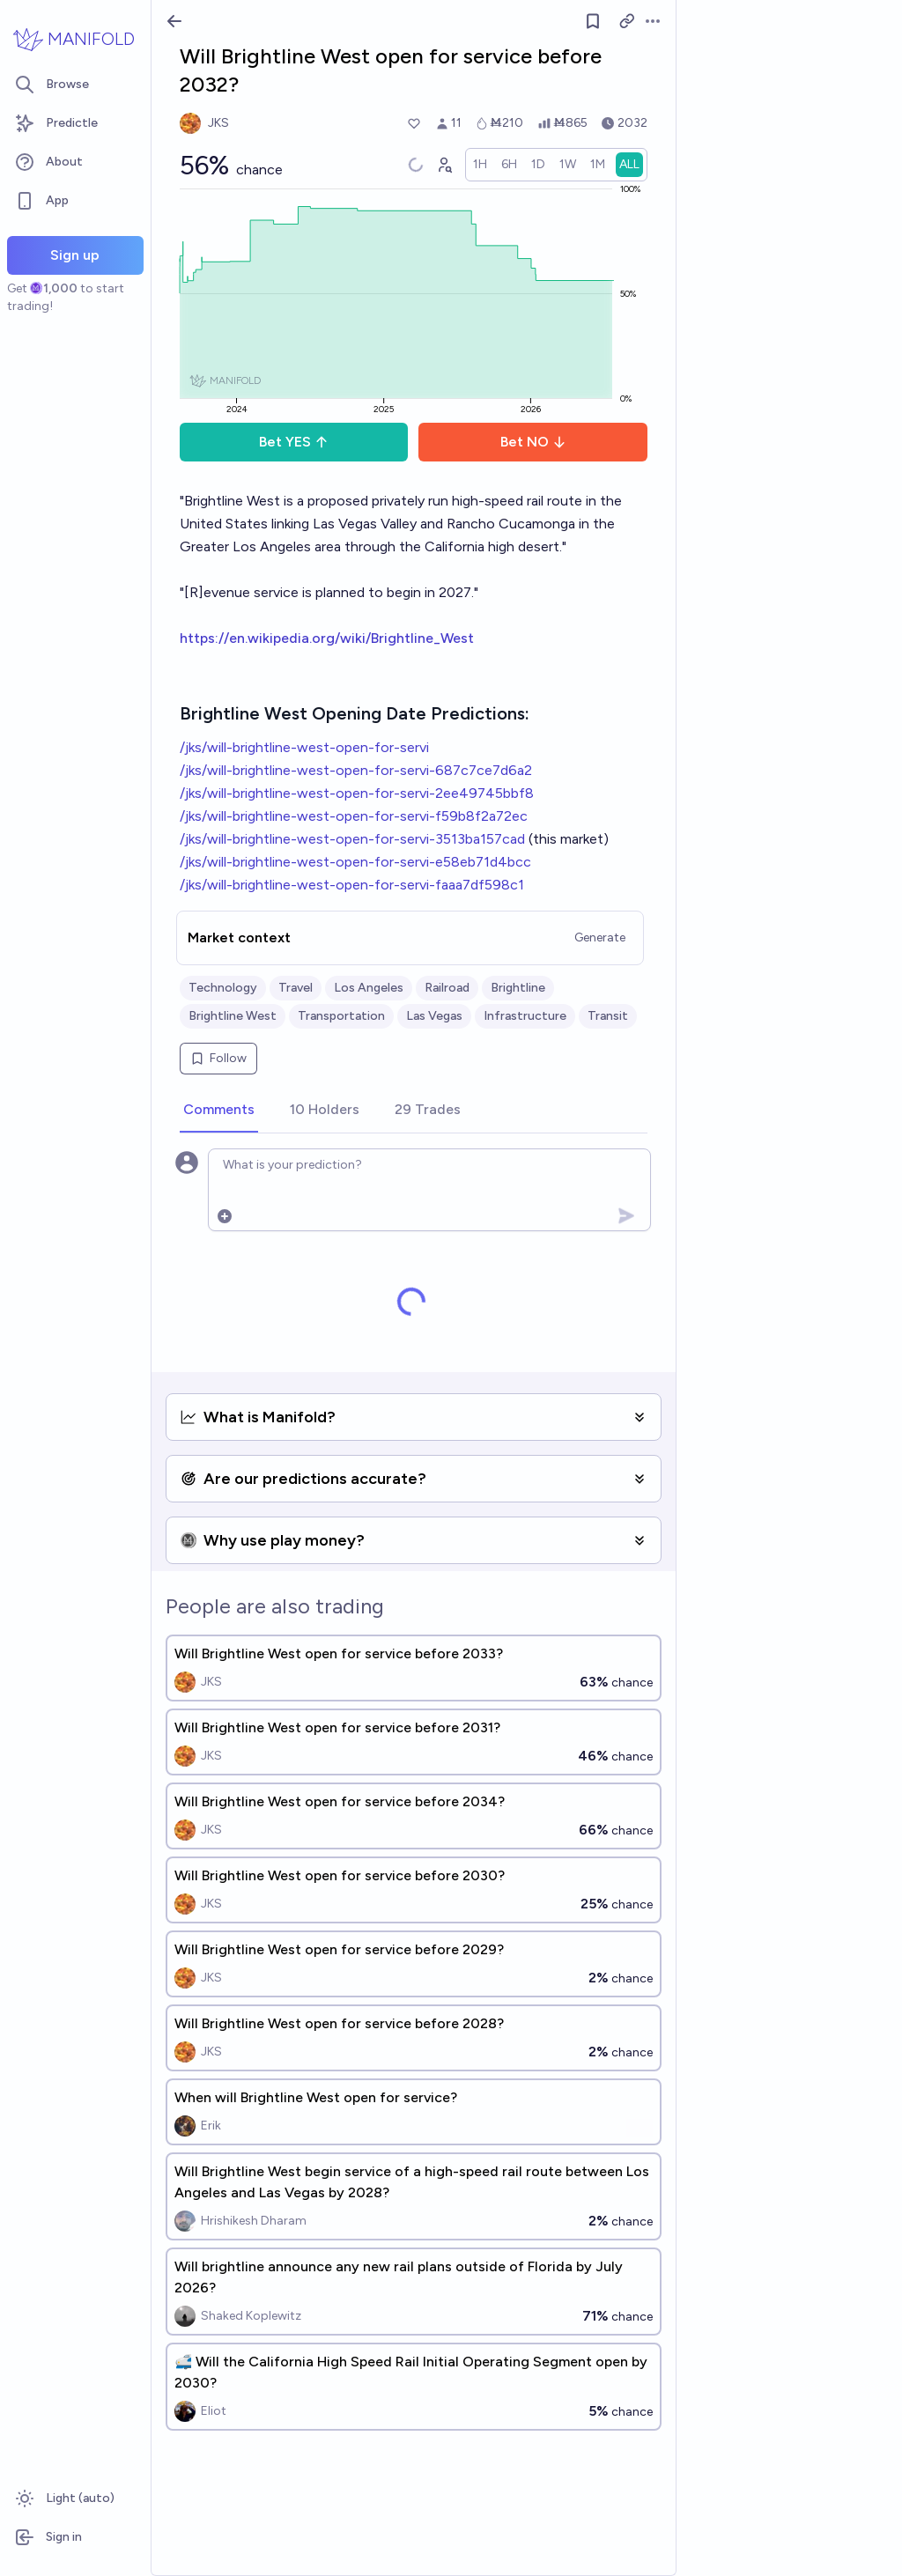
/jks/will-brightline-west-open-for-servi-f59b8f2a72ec (354, 816)
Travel (295, 987)
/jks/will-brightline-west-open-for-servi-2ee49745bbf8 (357, 793)
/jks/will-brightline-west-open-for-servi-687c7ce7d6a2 (356, 770)
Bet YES (294, 441)
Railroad (447, 987)
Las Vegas (434, 1015)
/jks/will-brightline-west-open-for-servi (304, 747)
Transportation (341, 1015)
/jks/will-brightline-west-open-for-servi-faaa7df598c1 (352, 884)
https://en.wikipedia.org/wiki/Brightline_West (327, 638)
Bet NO (533, 441)
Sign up (75, 255)
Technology (223, 987)
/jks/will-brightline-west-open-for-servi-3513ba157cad (352, 838)
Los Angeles (368, 987)
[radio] (480, 164)
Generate (599, 937)
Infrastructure (525, 1015)
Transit (608, 1015)
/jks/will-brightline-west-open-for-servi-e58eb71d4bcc (355, 861)
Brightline (518, 987)
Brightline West (233, 1015)
